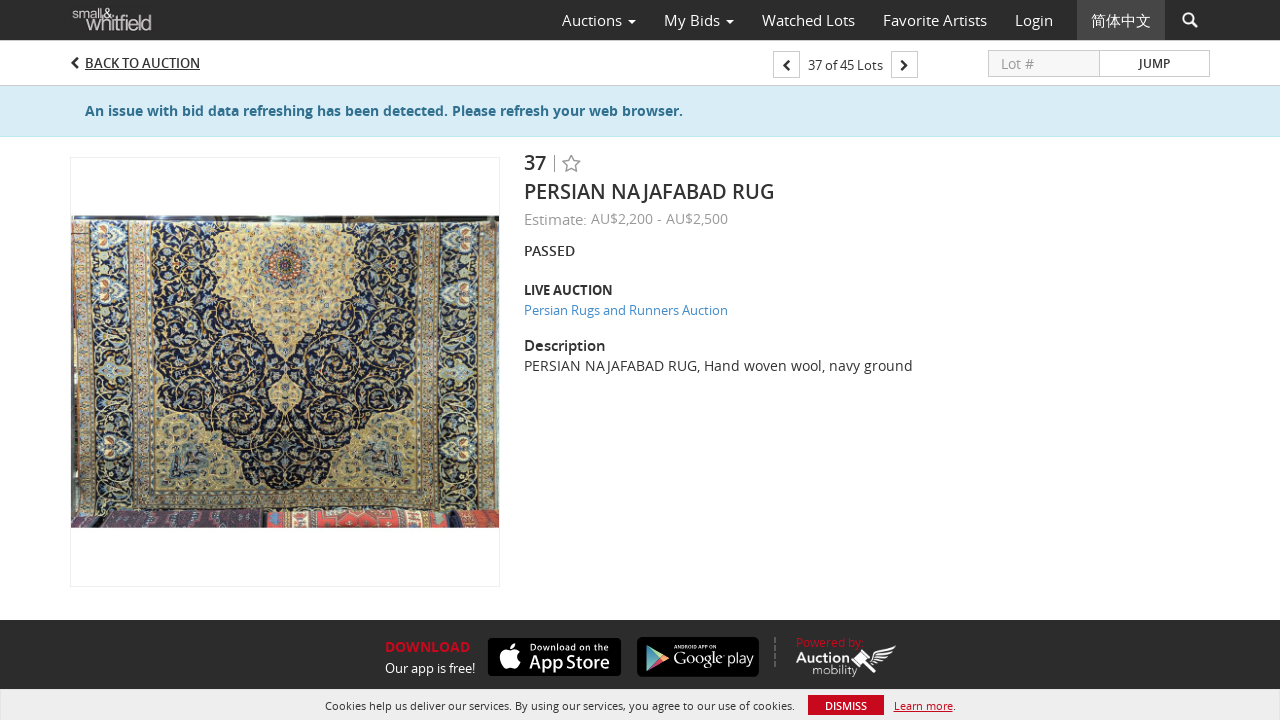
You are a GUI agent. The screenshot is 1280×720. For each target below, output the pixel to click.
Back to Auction (142, 63)
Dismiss (846, 705)
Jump (1154, 63)
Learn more (923, 705)
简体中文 (1121, 20)
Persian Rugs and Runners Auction (626, 310)
